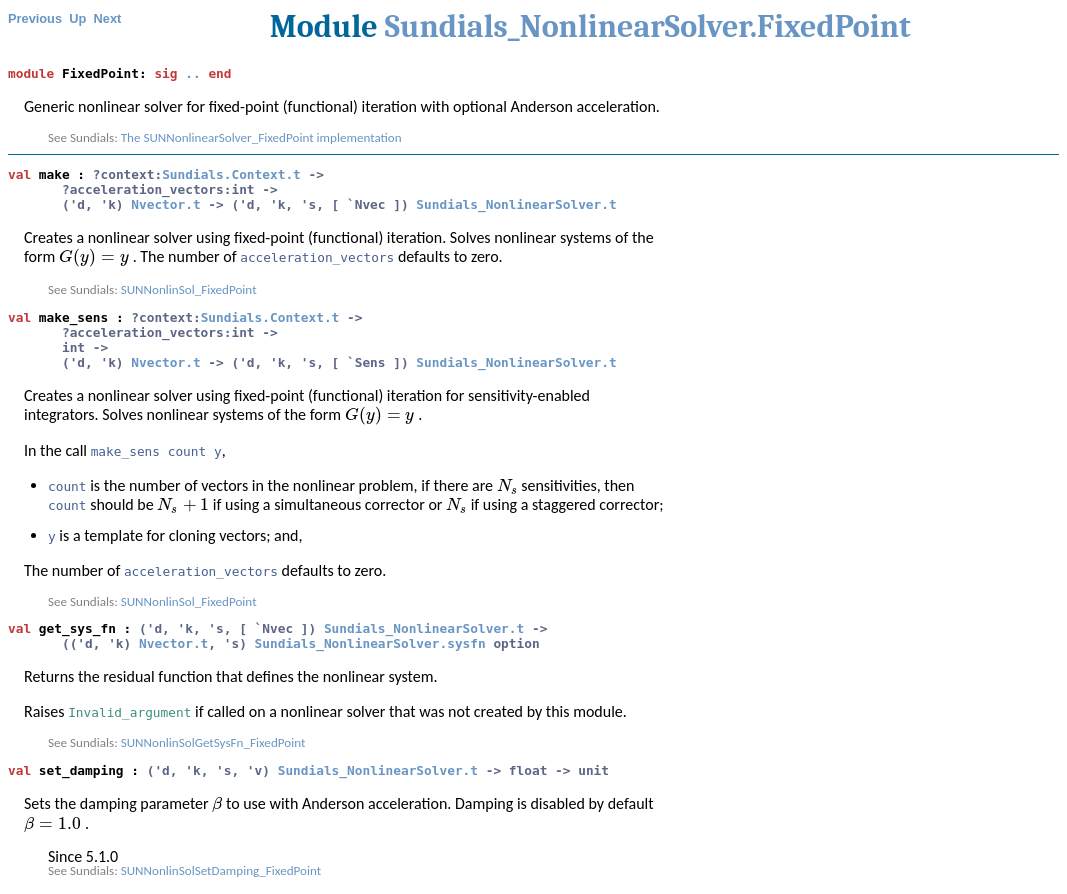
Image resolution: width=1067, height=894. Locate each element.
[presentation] (94, 256)
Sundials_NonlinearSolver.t (516, 204)
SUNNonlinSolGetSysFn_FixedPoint (213, 743)
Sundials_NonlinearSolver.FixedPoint (648, 26)
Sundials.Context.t (231, 174)
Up (77, 18)
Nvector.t (165, 204)
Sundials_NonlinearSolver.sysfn (370, 643)
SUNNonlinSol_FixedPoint (189, 290)
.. (192, 73)
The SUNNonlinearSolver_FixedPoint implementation (261, 138)
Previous (35, 18)
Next (108, 18)
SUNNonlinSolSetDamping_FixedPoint (221, 871)
